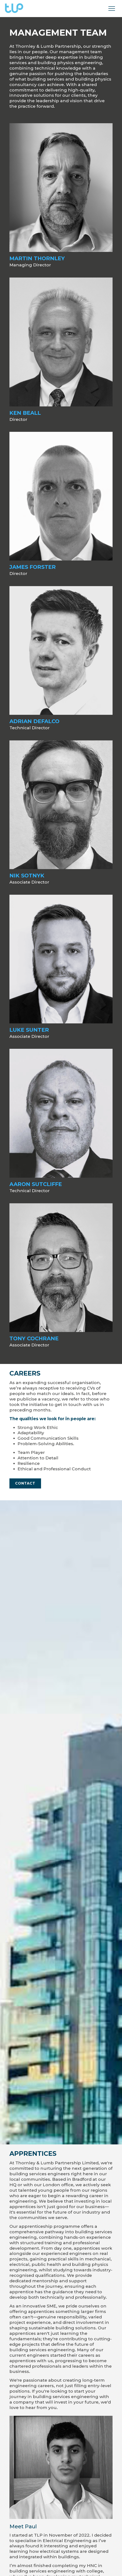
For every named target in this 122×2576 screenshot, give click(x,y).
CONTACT (25, 1483)
